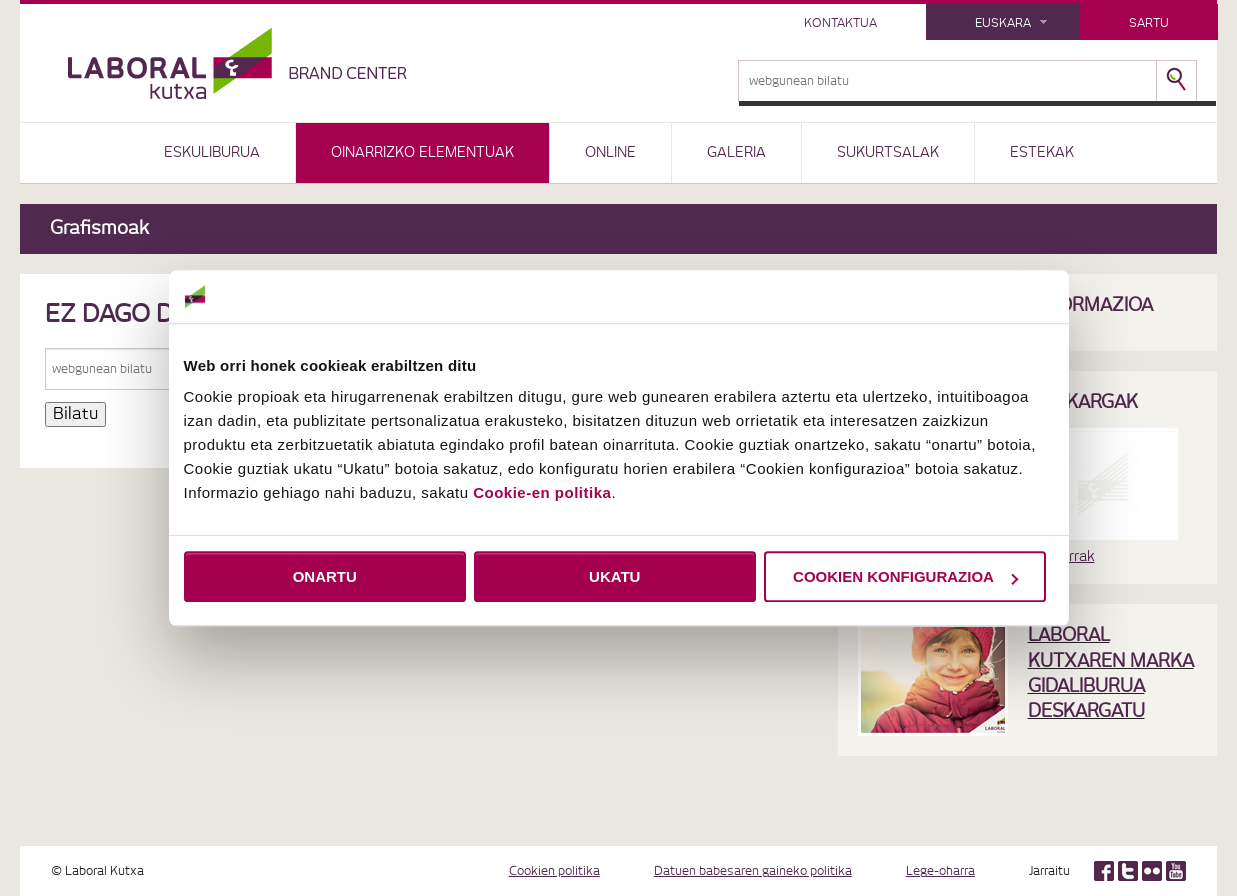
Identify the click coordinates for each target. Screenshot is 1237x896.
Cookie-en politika (542, 492)
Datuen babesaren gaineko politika (753, 871)
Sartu (1149, 23)
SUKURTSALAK (888, 153)
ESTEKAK (1042, 153)
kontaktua (840, 23)
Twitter (1128, 871)
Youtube (1176, 871)
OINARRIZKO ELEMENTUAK (422, 153)
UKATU (614, 576)
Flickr (1152, 871)
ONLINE (610, 153)
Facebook (1104, 871)
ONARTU (325, 576)
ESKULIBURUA (212, 153)
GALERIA (736, 153)
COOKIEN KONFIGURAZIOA (905, 576)
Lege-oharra (940, 871)
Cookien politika (554, 871)
